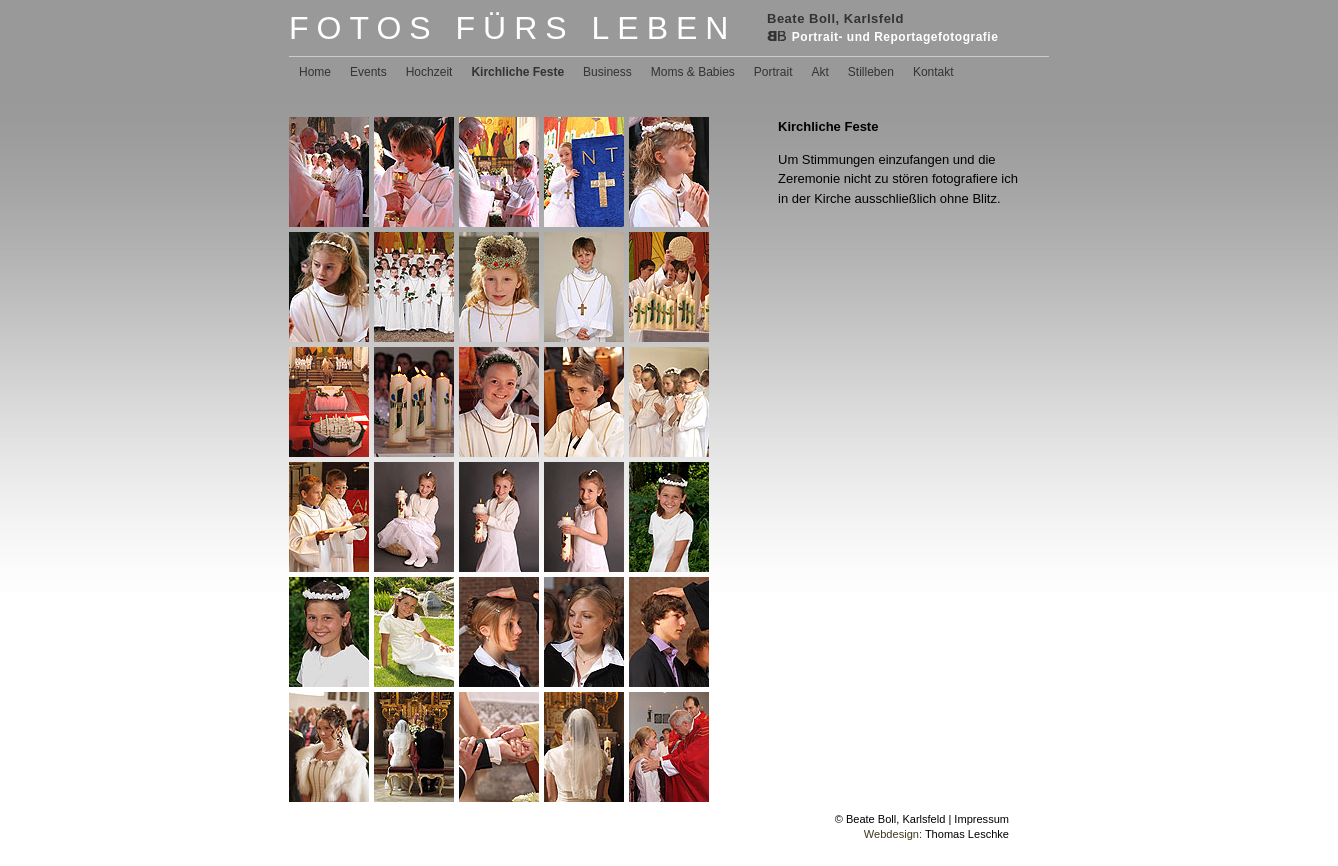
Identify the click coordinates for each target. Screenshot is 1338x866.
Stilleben (871, 72)
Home (315, 72)
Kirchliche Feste (517, 72)
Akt (820, 72)
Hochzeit (429, 72)
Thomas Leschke (967, 834)
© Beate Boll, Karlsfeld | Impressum (922, 819)
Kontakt (933, 72)
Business (607, 72)
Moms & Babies (693, 72)
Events (368, 72)
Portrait (773, 72)
